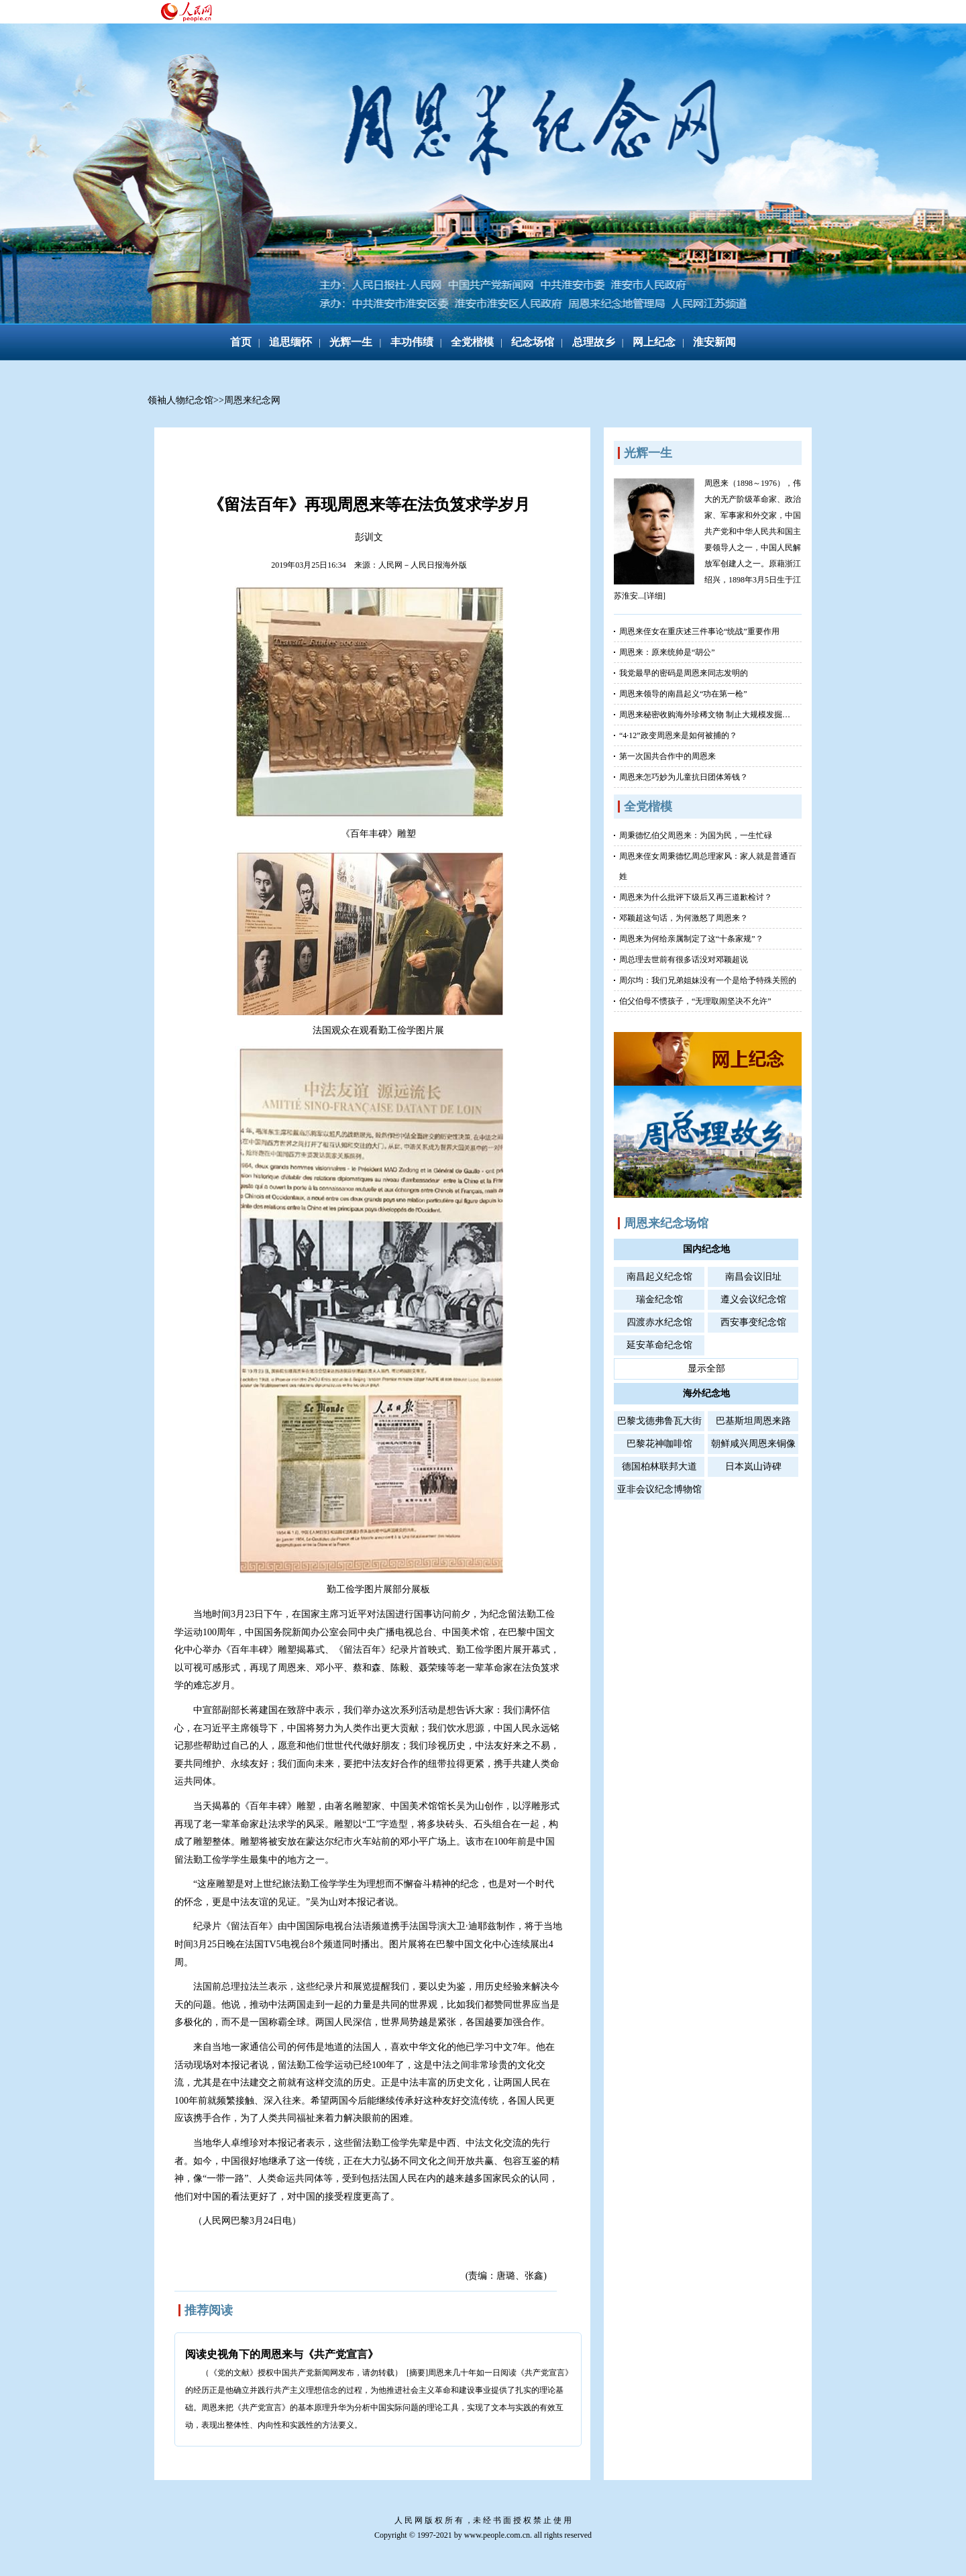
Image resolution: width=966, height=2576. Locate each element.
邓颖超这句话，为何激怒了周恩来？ (683, 918)
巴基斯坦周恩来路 (753, 1421)
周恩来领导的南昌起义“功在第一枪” (683, 694)
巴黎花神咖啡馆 (659, 1444)
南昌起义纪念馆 (659, 1277)
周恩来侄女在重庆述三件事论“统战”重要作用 (699, 631)
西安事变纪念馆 (753, 1322)
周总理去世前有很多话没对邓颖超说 (683, 959)
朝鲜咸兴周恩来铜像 (753, 1444)
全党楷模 (472, 342)
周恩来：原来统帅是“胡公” (667, 652)
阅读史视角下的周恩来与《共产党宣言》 (281, 2354)
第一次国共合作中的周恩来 (667, 756)
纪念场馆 (532, 342)
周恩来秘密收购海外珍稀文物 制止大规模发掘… (704, 714)
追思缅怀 (290, 342)
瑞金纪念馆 (659, 1299)
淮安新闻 (714, 342)
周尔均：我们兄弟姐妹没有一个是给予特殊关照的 (707, 980)
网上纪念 (654, 342)
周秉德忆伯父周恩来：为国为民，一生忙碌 (695, 835)
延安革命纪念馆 (659, 1345)
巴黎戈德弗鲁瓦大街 (659, 1421)
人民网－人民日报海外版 (422, 565)
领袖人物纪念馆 (180, 400)
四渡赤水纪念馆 (659, 1322)
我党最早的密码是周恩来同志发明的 (683, 673)
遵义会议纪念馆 (753, 1299)
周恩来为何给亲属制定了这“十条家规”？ (691, 938)
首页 (241, 342)
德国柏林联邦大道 (659, 1466)
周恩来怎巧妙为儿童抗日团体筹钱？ (683, 777)
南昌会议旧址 (753, 1277)
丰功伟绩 (411, 342)
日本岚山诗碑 (753, 1466)
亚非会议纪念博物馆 (659, 1489)
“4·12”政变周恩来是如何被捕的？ (678, 735)
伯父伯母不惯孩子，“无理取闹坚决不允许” (695, 1001)
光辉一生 (350, 342)
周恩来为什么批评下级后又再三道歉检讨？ (695, 897)
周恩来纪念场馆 (666, 1223)
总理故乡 (593, 342)
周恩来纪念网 (252, 400)
